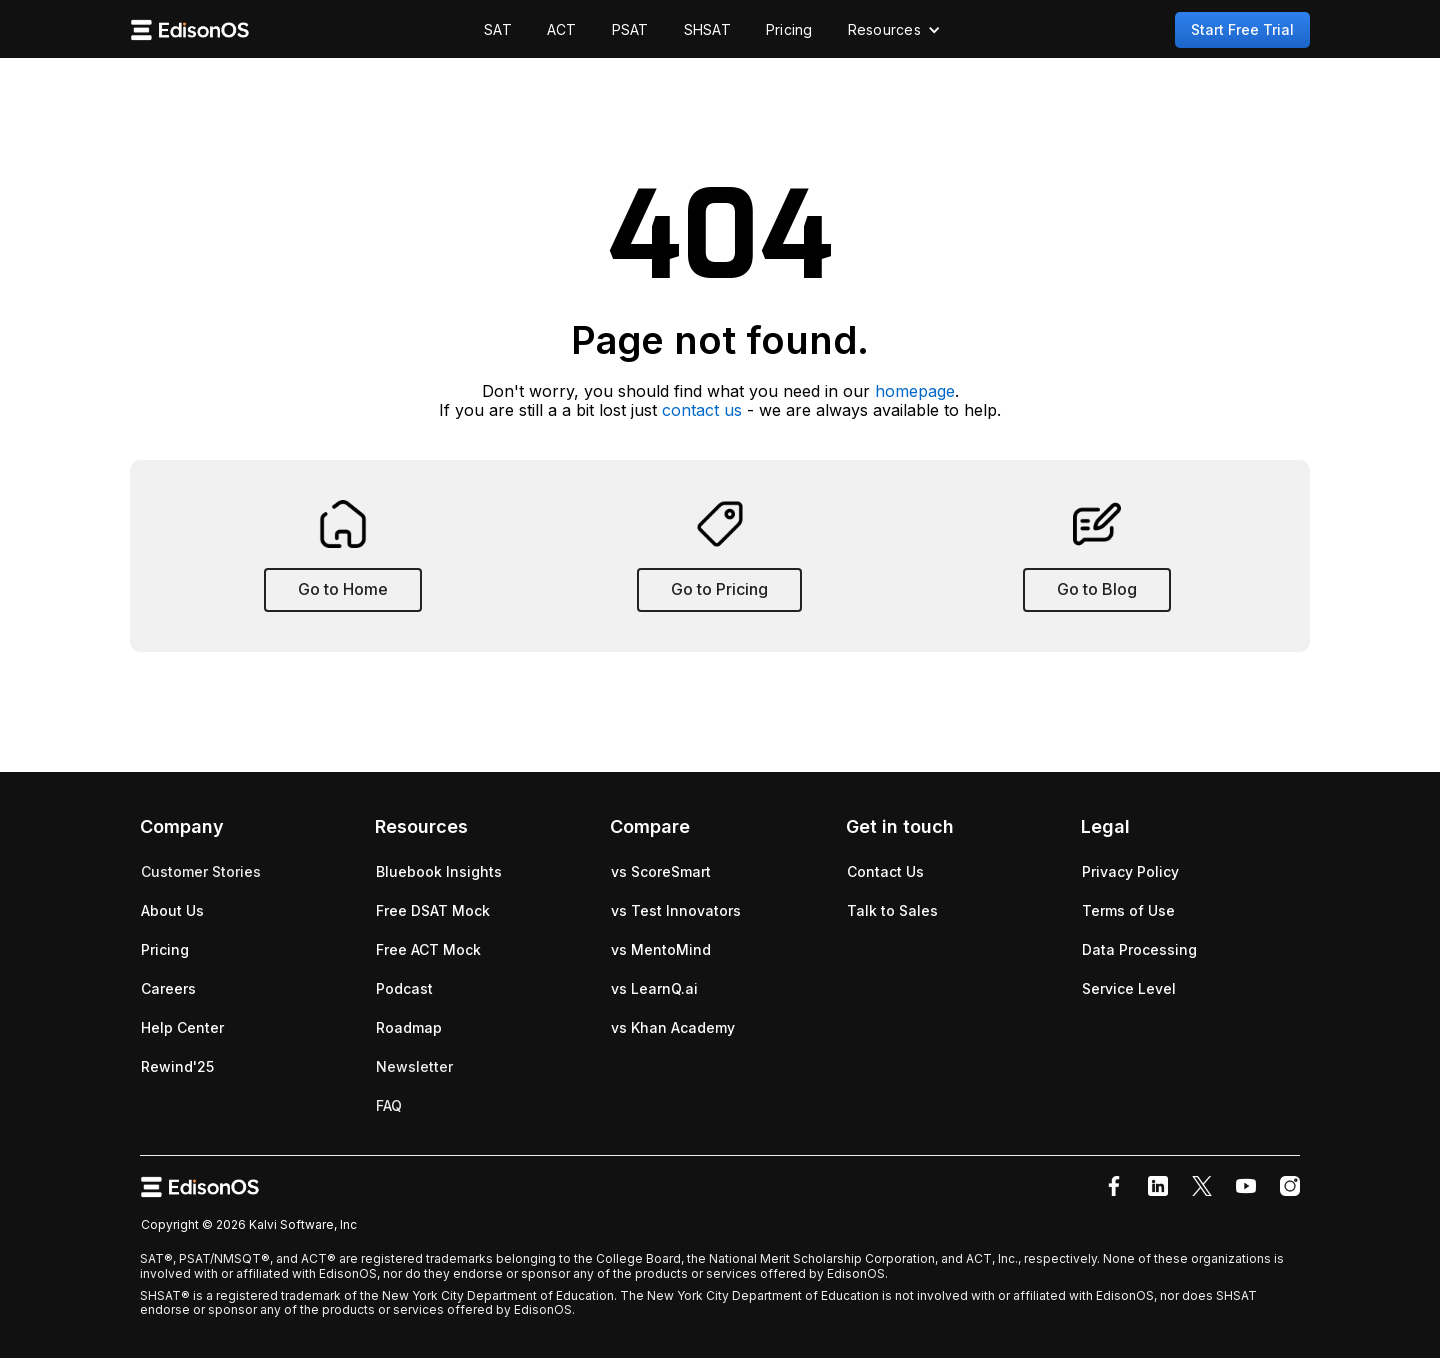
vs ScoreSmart (661, 871)
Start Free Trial (1242, 29)
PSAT (630, 29)
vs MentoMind (661, 949)
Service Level (1129, 988)
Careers (168, 988)
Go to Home (343, 589)
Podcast (404, 988)
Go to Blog (1097, 589)
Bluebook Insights (439, 871)
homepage (915, 391)
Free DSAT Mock (433, 910)
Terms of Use (1128, 910)
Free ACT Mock (428, 949)
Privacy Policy (1130, 871)
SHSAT (707, 29)
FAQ (389, 1105)
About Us (172, 910)
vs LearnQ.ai (654, 988)
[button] (894, 30)
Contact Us (885, 871)
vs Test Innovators (676, 910)
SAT (498, 29)
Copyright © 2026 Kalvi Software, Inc (249, 1224)
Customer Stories (201, 871)
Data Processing (1139, 949)
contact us (702, 410)
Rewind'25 (177, 1066)
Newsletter (414, 1066)
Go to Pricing (719, 589)
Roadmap (409, 1027)
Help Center (182, 1027)
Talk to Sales (892, 910)
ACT (562, 29)
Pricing (789, 29)
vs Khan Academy (673, 1027)
